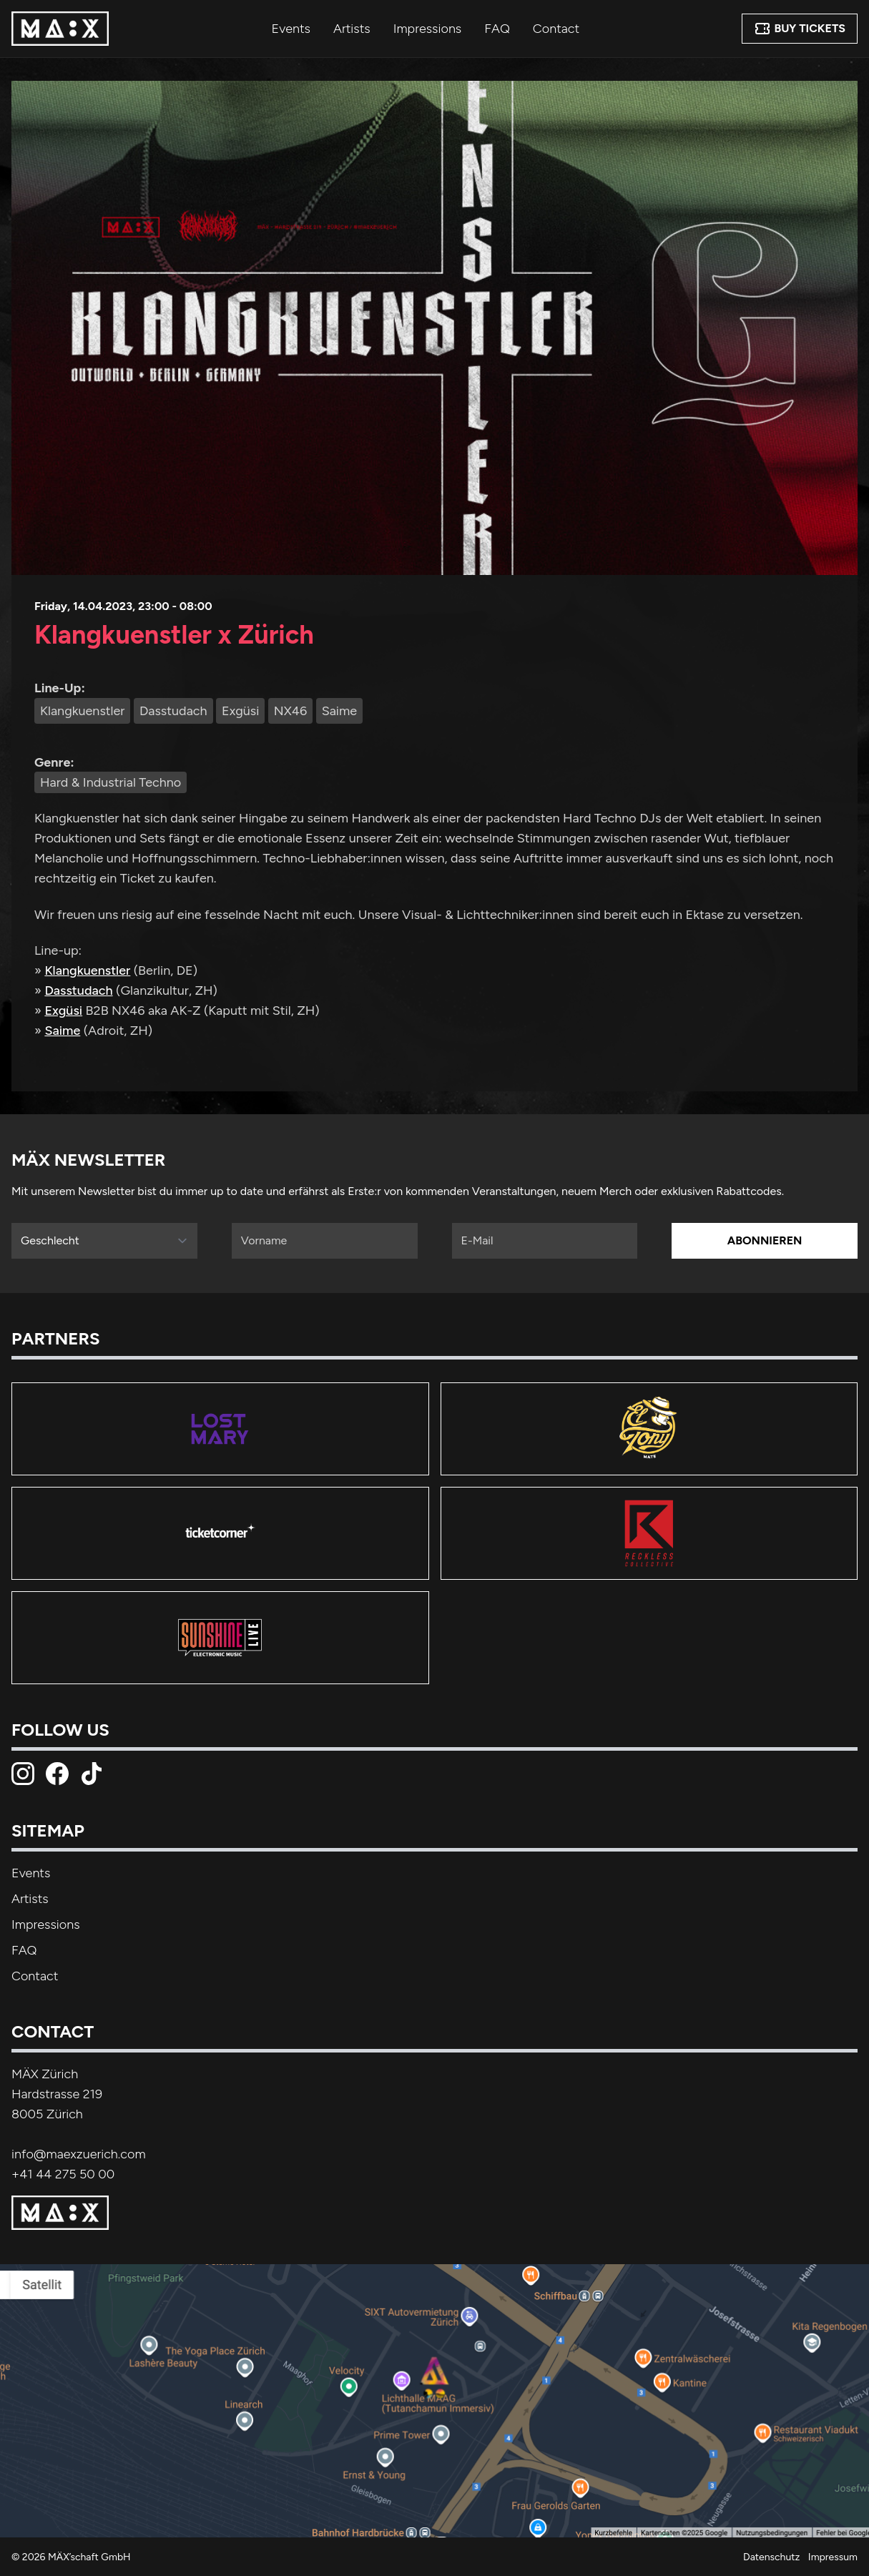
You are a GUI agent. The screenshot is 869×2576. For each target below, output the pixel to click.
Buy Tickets (799, 28)
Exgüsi (63, 1010)
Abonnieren (764, 1240)
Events (291, 28)
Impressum (833, 2557)
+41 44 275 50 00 (62, 2174)
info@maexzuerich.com (78, 2154)
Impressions (427, 28)
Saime (62, 1030)
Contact (556, 28)
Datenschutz (771, 2557)
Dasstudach (78, 990)
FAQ (497, 28)
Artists (351, 28)
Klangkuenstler (87, 970)
